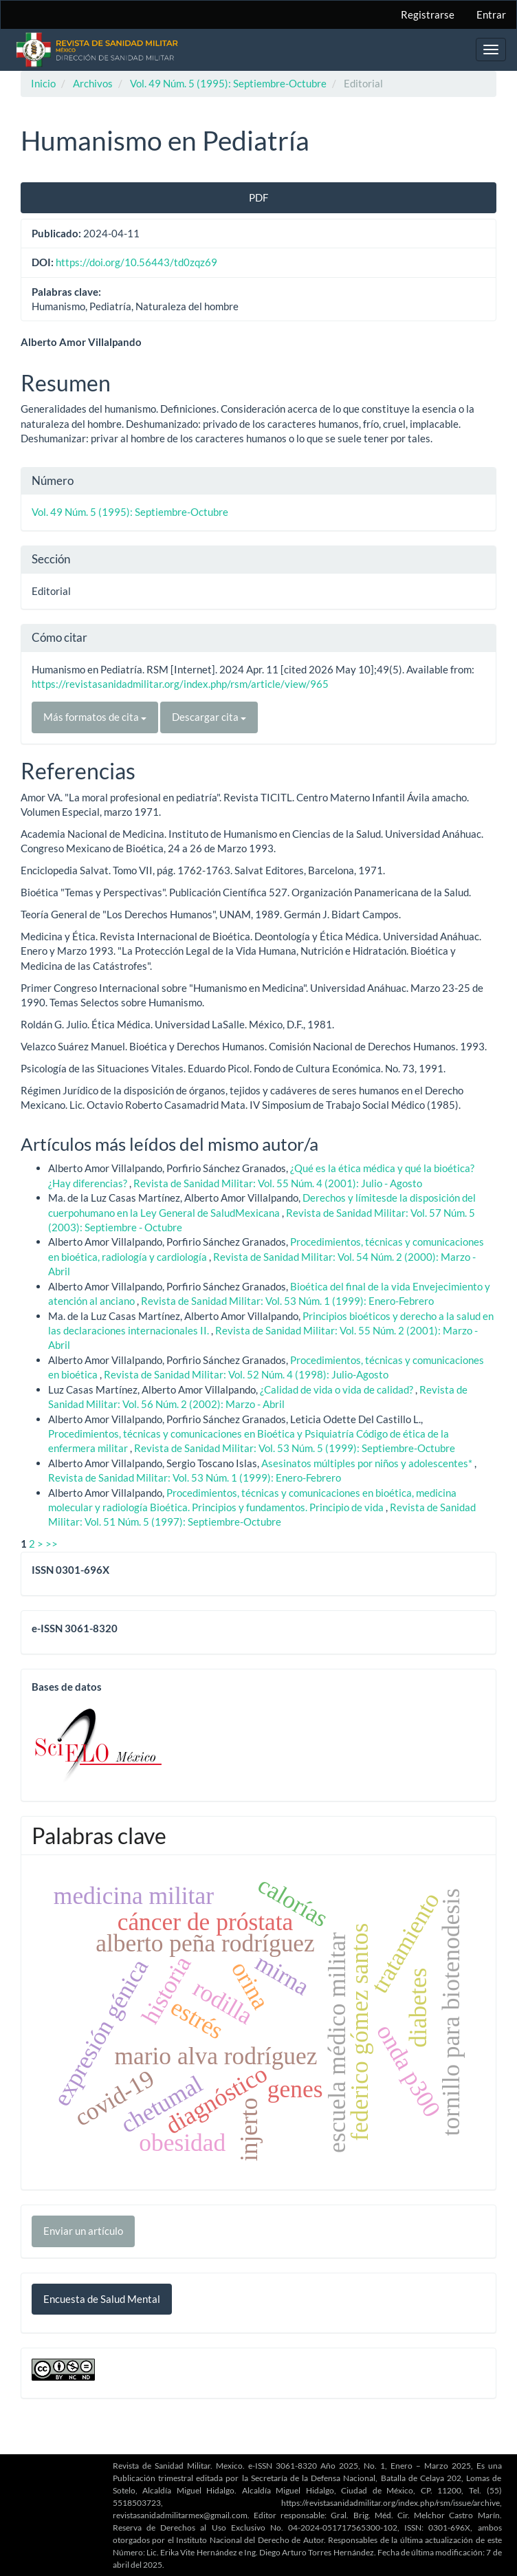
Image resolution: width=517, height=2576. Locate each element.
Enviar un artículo (83, 2231)
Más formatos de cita (94, 717)
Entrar (491, 14)
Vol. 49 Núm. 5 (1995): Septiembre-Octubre (228, 83)
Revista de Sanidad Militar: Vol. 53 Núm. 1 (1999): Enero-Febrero (287, 1301)
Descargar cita (209, 717)
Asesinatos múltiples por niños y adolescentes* (367, 1463)
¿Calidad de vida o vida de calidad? (337, 1389)
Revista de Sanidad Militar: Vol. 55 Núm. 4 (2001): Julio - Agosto (277, 1183)
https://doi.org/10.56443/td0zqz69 (136, 262)
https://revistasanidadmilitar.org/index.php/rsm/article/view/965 (180, 684)
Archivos (93, 83)
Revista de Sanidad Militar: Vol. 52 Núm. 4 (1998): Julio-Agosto (246, 1374)
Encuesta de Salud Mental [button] (101, 2299)
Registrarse (427, 14)
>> (51, 1543)
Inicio (43, 83)
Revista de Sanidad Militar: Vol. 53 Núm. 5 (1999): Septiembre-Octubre (294, 1448)
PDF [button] (258, 197)
